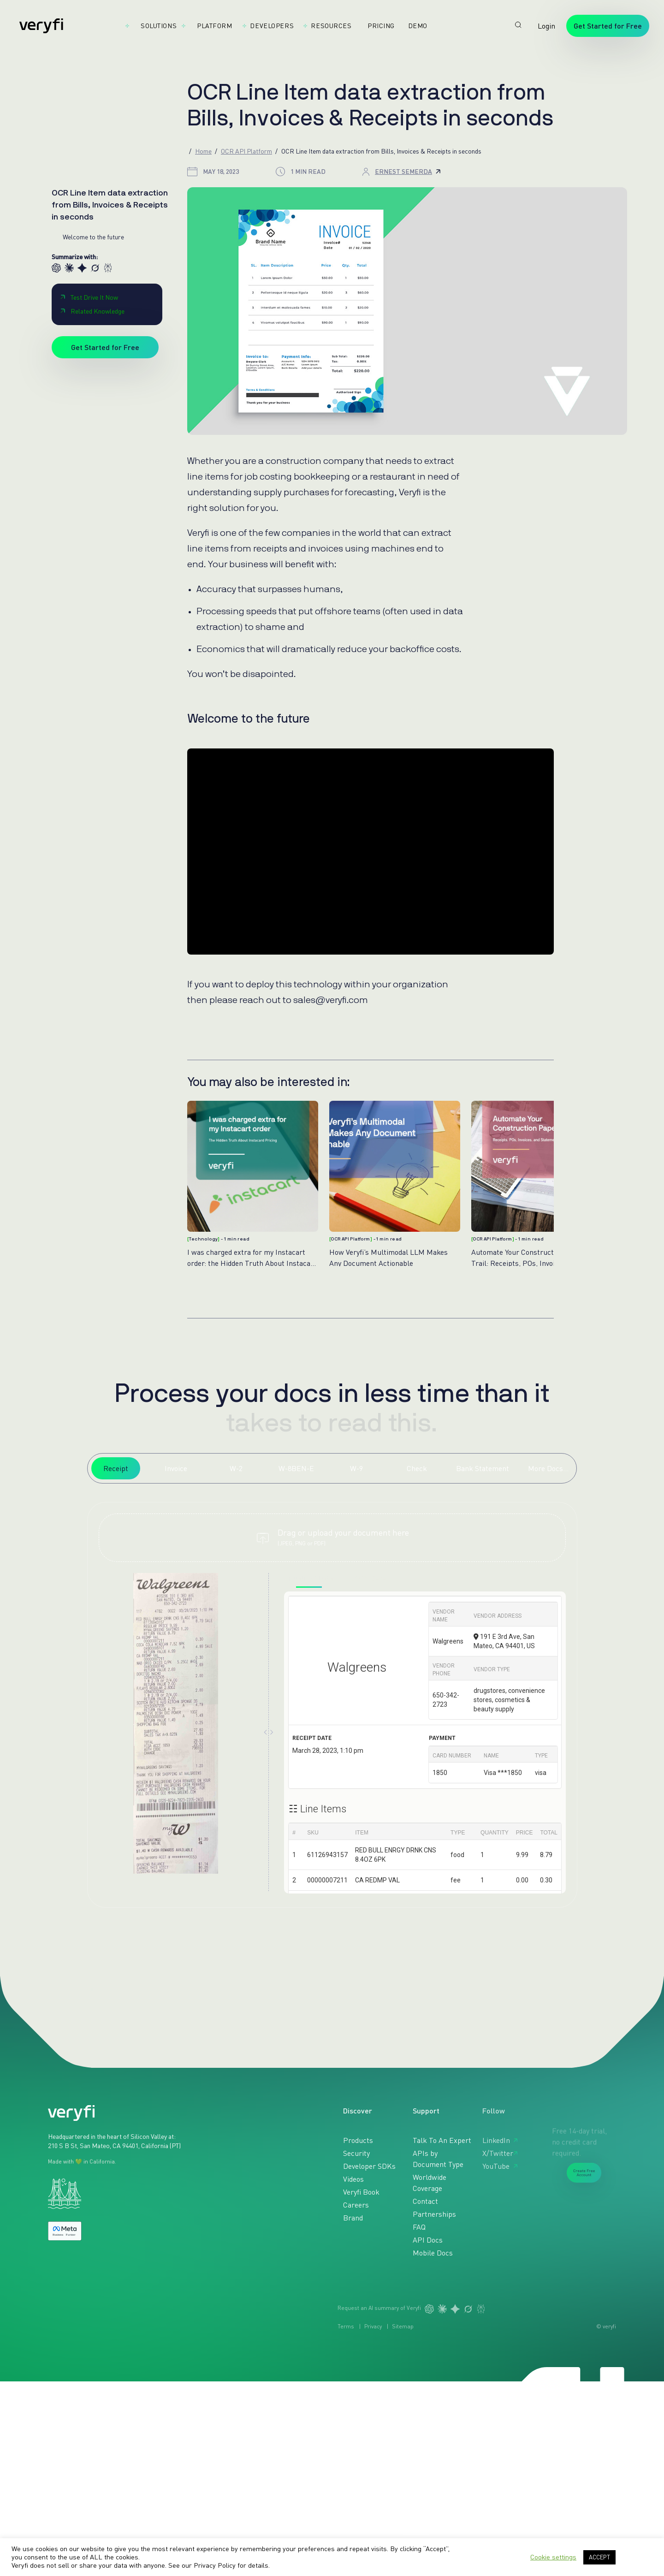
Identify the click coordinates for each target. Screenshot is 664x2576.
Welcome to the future (93, 237)
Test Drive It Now (89, 297)
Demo (413, 26)
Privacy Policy (215, 2565)
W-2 (236, 1468)
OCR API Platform (246, 151)
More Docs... (548, 1468)
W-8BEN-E (296, 1468)
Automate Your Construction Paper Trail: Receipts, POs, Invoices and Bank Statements (534, 1256)
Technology (203, 1239)
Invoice (176, 1468)
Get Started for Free (608, 25)
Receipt (115, 1468)
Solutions (155, 26)
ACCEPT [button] (599, 2557)
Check (417, 1468)
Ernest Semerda (407, 171)
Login (546, 25)
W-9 (356, 1468)
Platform (210, 26)
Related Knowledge (92, 311)
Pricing (377, 26)
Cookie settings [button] (553, 2557)
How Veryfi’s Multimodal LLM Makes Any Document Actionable (388, 1256)
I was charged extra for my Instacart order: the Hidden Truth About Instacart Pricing (251, 1256)
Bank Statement (482, 1468)
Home (203, 151)
